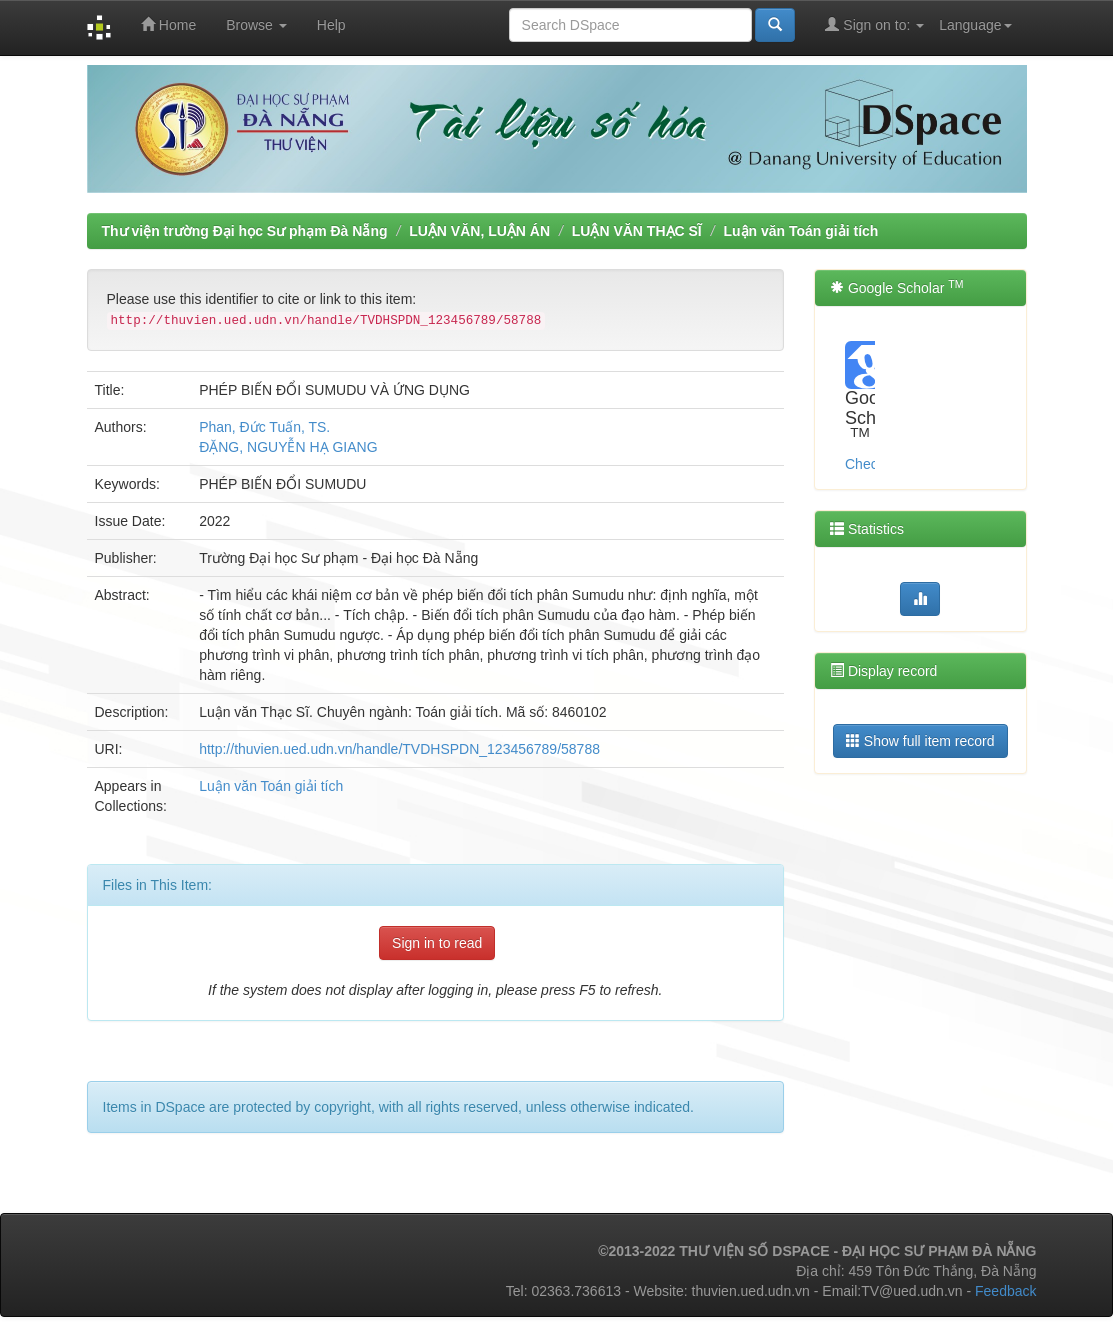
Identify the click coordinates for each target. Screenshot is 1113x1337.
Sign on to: (874, 24)
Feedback (1005, 1291)
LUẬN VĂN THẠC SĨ (637, 231)
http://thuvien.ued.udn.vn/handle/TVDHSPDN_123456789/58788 (399, 749)
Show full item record (920, 740)
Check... (870, 464)
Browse (256, 25)
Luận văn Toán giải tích (800, 231)
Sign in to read (437, 943)
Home (168, 24)
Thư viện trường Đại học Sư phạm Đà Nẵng (245, 231)
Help (331, 25)
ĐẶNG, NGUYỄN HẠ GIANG (288, 447)
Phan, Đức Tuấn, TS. (264, 427)
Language (975, 25)
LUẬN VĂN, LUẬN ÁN (479, 231)
